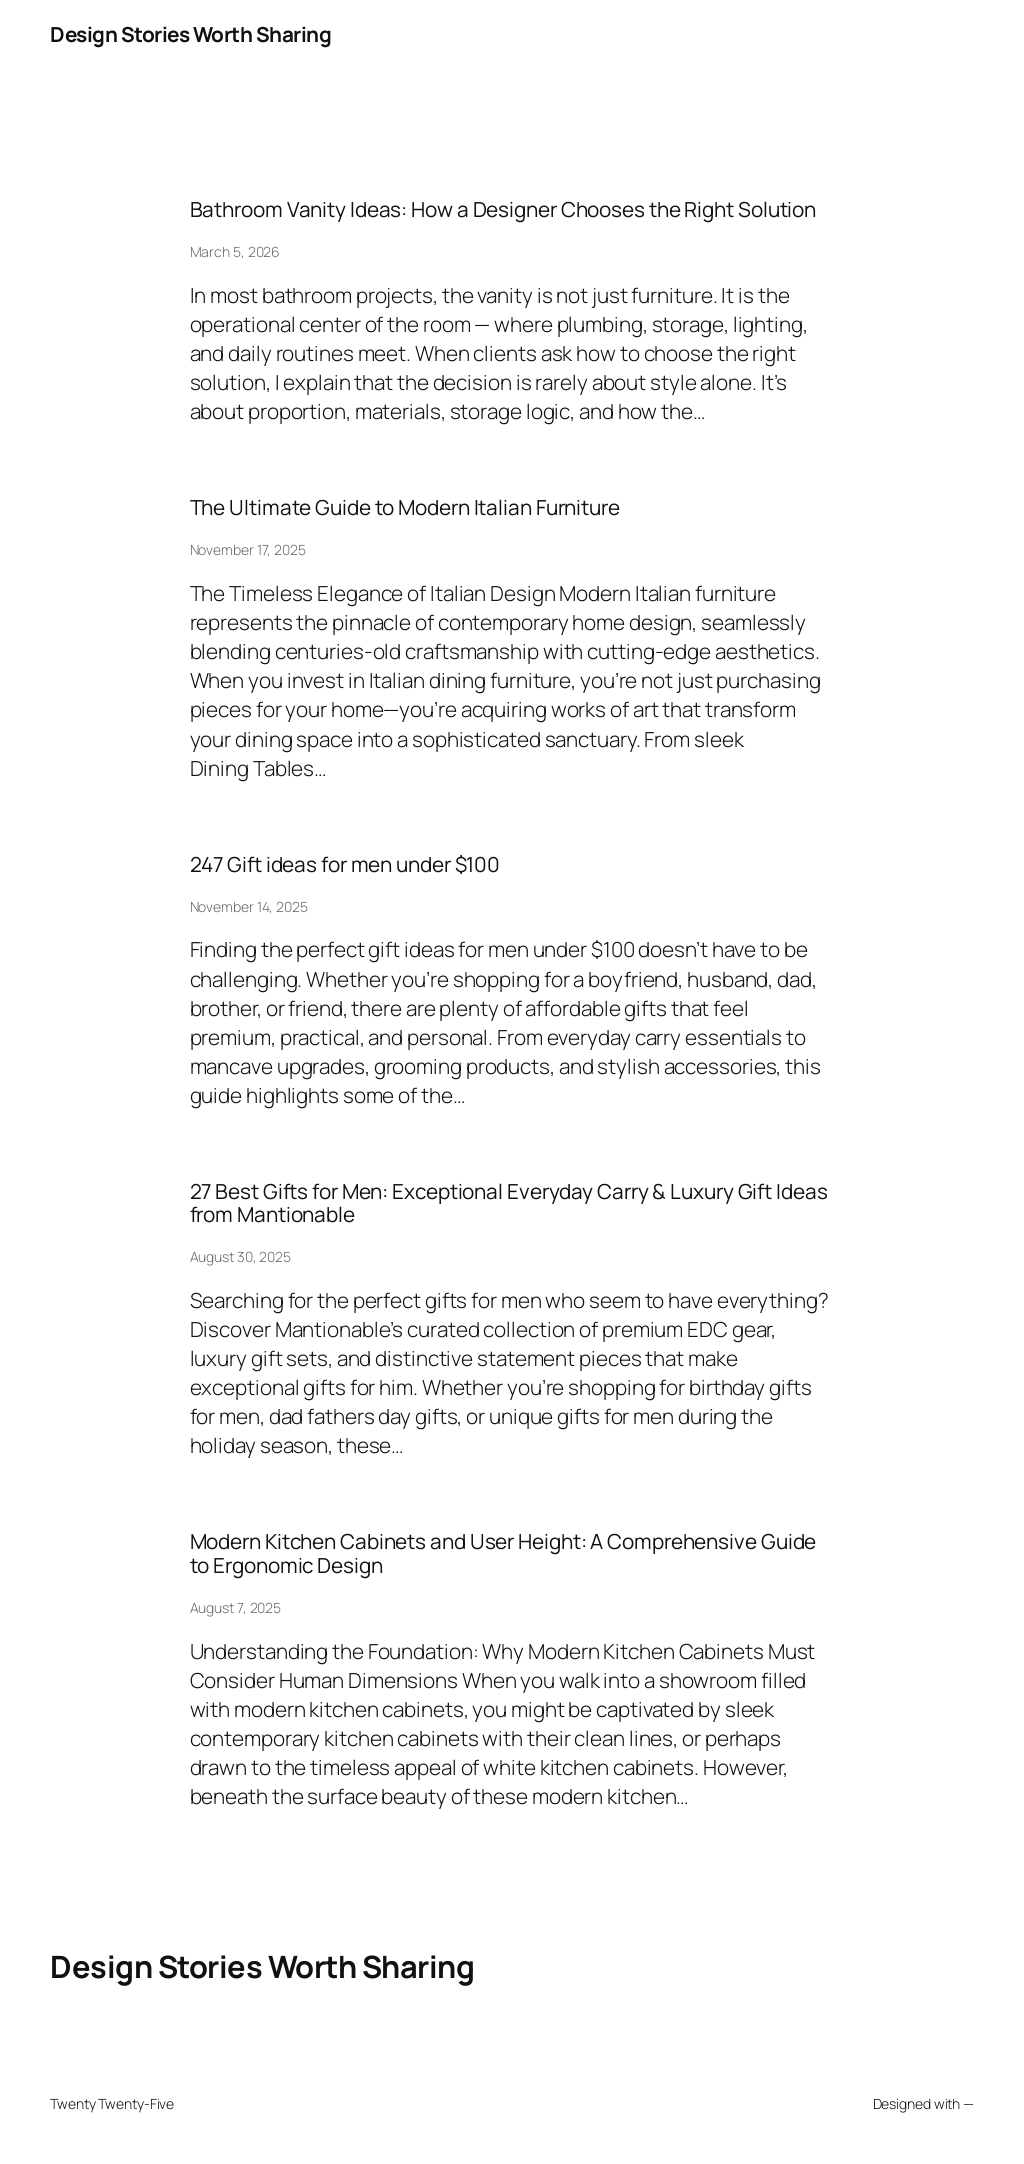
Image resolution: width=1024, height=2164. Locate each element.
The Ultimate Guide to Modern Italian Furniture (405, 507)
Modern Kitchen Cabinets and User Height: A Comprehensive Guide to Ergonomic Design (503, 1553)
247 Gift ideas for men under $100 (345, 864)
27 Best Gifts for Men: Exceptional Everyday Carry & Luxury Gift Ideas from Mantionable (509, 1203)
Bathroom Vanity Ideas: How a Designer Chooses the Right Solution (503, 209)
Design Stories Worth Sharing (190, 34)
